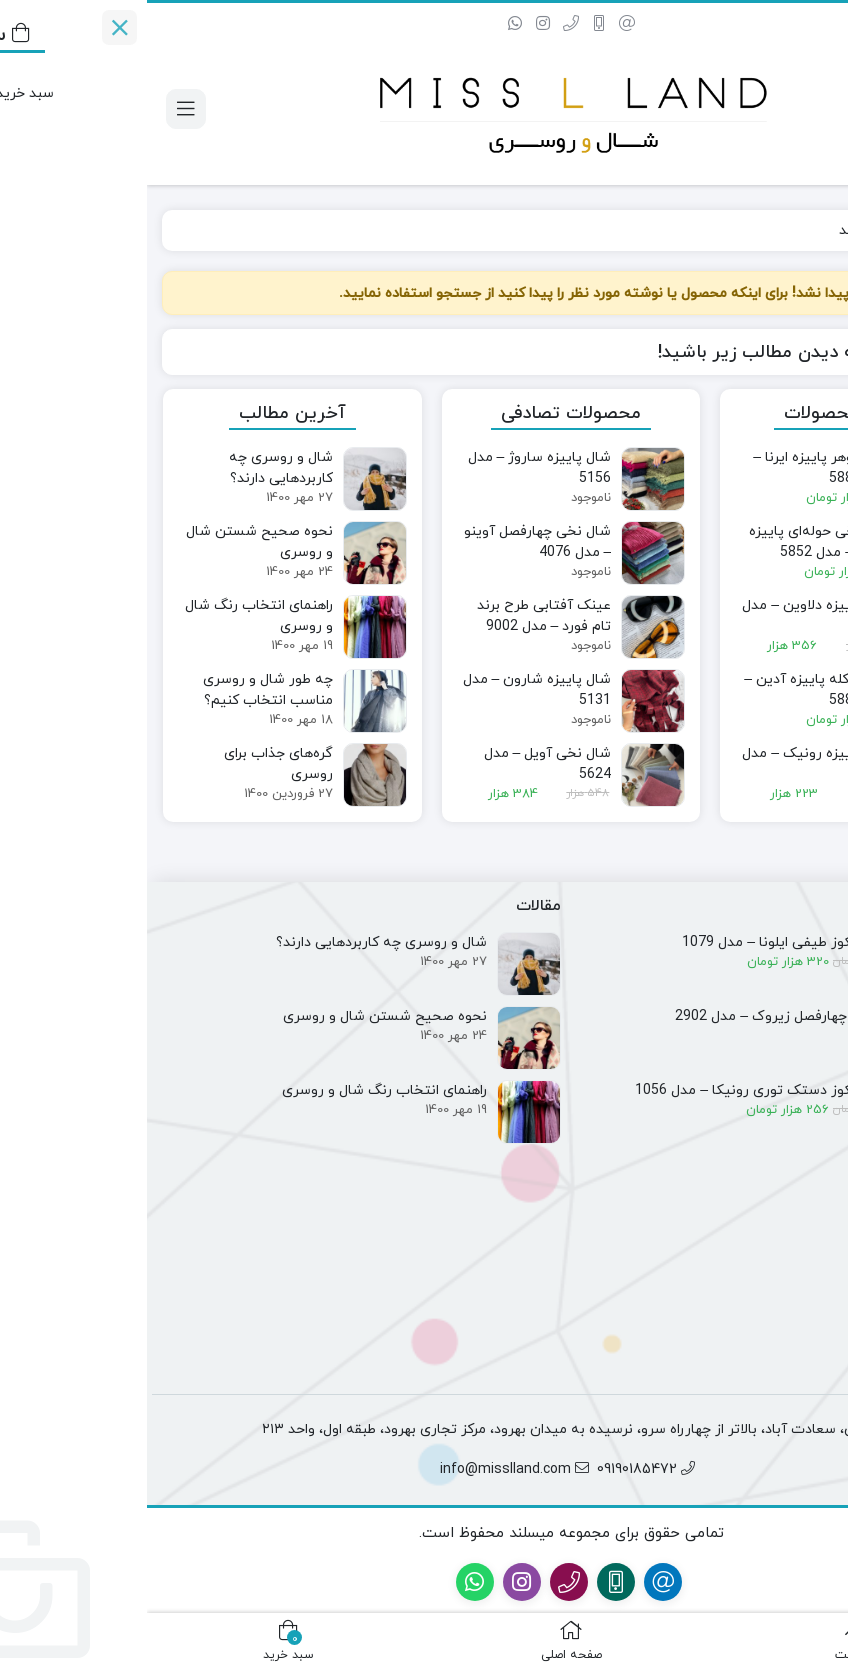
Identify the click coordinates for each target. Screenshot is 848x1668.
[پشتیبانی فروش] (816, 1585)
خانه (809, 230)
